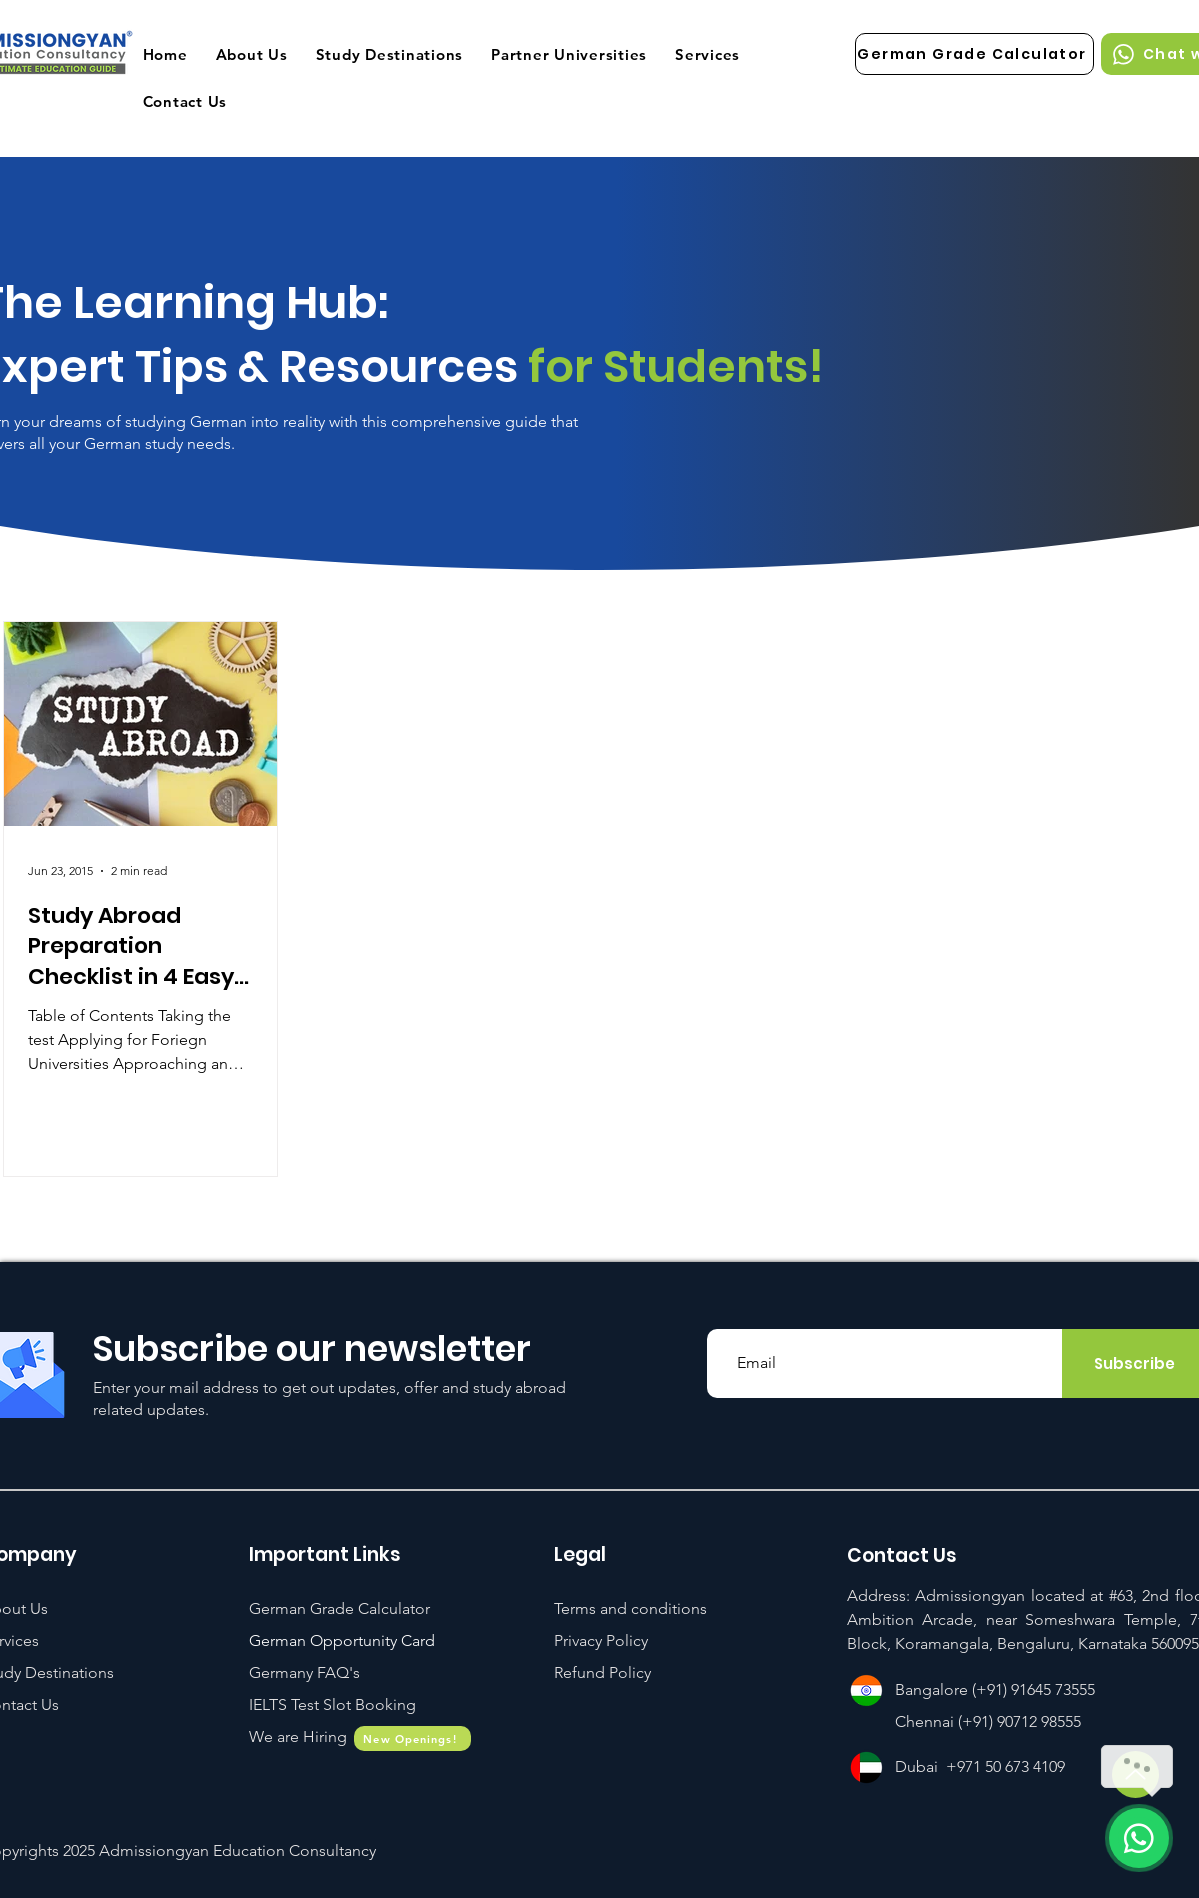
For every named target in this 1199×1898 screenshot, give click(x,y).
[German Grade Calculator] (974, 54)
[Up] (1135, 1774)
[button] (332, 1704)
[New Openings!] (412, 1738)
